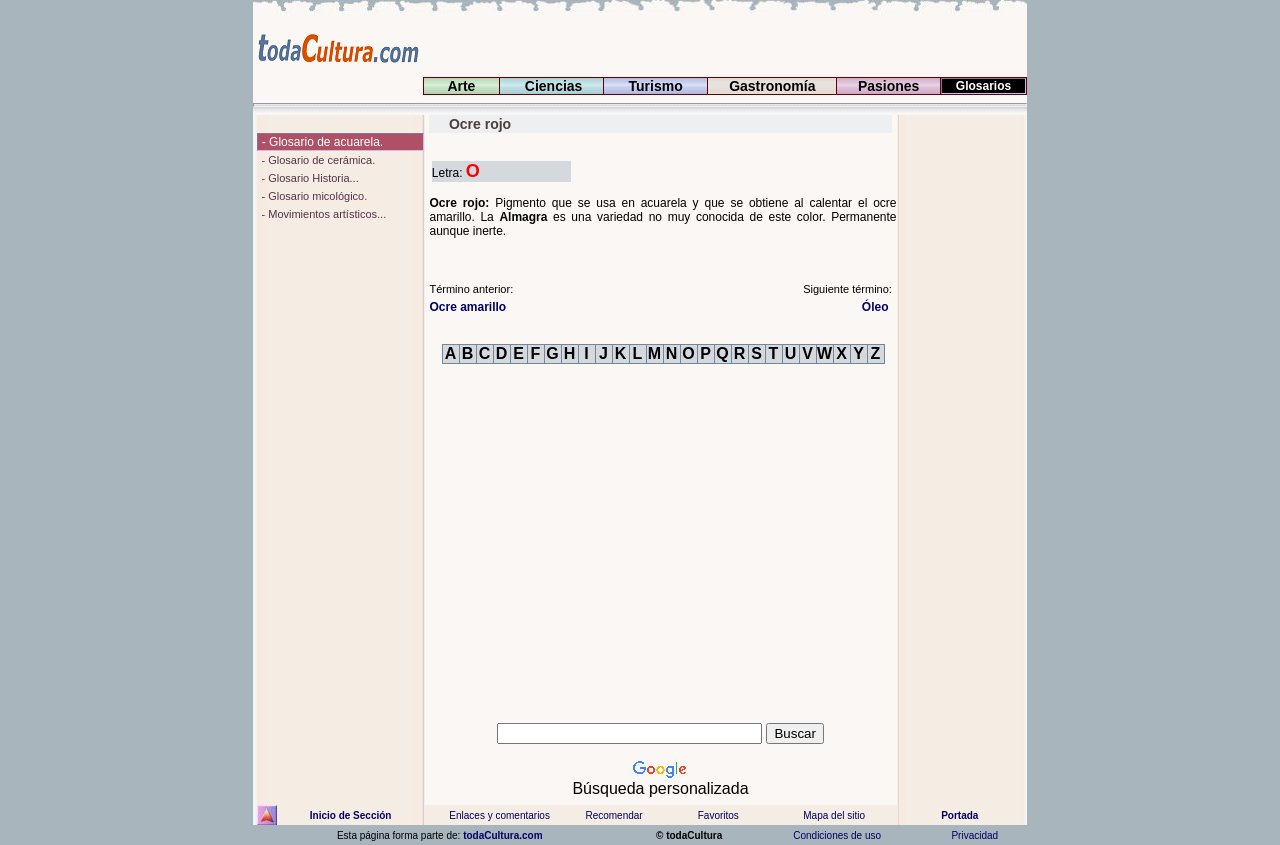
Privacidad (975, 835)
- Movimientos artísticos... (322, 214)
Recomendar (613, 815)
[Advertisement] (963, 415)
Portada (959, 815)
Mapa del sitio (834, 815)
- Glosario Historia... (308, 178)
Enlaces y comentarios (498, 815)
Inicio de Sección (351, 815)
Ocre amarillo (467, 307)
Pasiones (888, 86)
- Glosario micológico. (312, 196)
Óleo (877, 307)
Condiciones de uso (836, 835)
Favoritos (718, 815)
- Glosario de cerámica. (316, 160)
